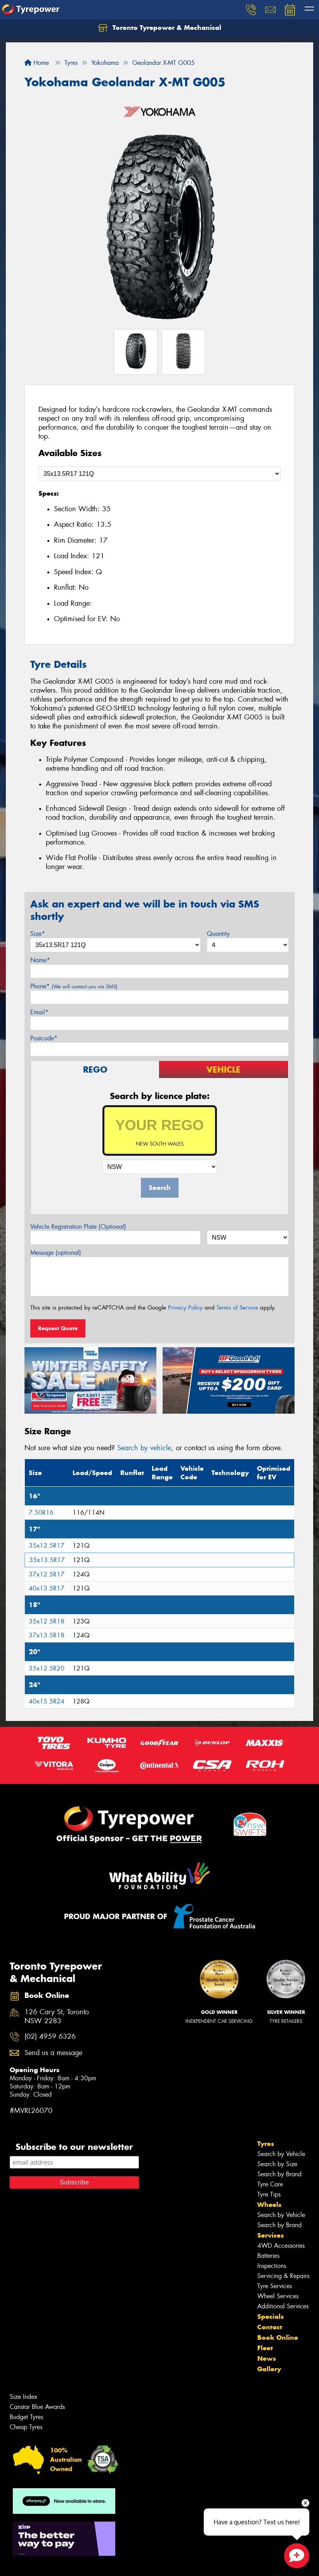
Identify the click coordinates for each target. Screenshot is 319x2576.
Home (36, 63)
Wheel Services (277, 2296)
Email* (39, 1012)
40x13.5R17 (46, 1588)
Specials (270, 2316)
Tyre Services (274, 2286)
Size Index (23, 2397)
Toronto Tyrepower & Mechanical (159, 28)
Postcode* (43, 1038)
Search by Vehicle (281, 2154)
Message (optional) (55, 1253)
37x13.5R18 (46, 1635)
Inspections (271, 2266)
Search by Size (277, 2164)
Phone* (74, 986)
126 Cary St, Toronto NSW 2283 (56, 2017)
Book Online (277, 2337)
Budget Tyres (26, 2417)
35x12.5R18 (46, 1621)
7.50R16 (41, 1512)
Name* (40, 960)
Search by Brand (279, 2174)
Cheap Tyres (26, 2427)
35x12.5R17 (46, 1545)
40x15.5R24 (46, 1701)
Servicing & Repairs (283, 2276)
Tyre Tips (269, 2194)
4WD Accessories (281, 2246)
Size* (37, 934)
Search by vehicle (144, 1448)
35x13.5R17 (47, 1560)
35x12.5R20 (46, 1668)
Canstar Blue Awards (37, 2407)
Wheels (269, 2204)
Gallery (269, 2369)
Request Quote (58, 1328)
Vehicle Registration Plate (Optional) (78, 1227)
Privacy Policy (185, 1308)
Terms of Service (237, 1308)
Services (270, 2235)
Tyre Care (270, 2184)
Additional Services (283, 2306)
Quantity (218, 934)
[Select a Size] (159, 474)
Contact (269, 2327)
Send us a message (53, 2052)
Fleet (265, 2348)
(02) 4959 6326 (50, 2036)
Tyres (265, 2143)
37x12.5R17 (46, 1574)
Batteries (268, 2256)
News (266, 2358)
